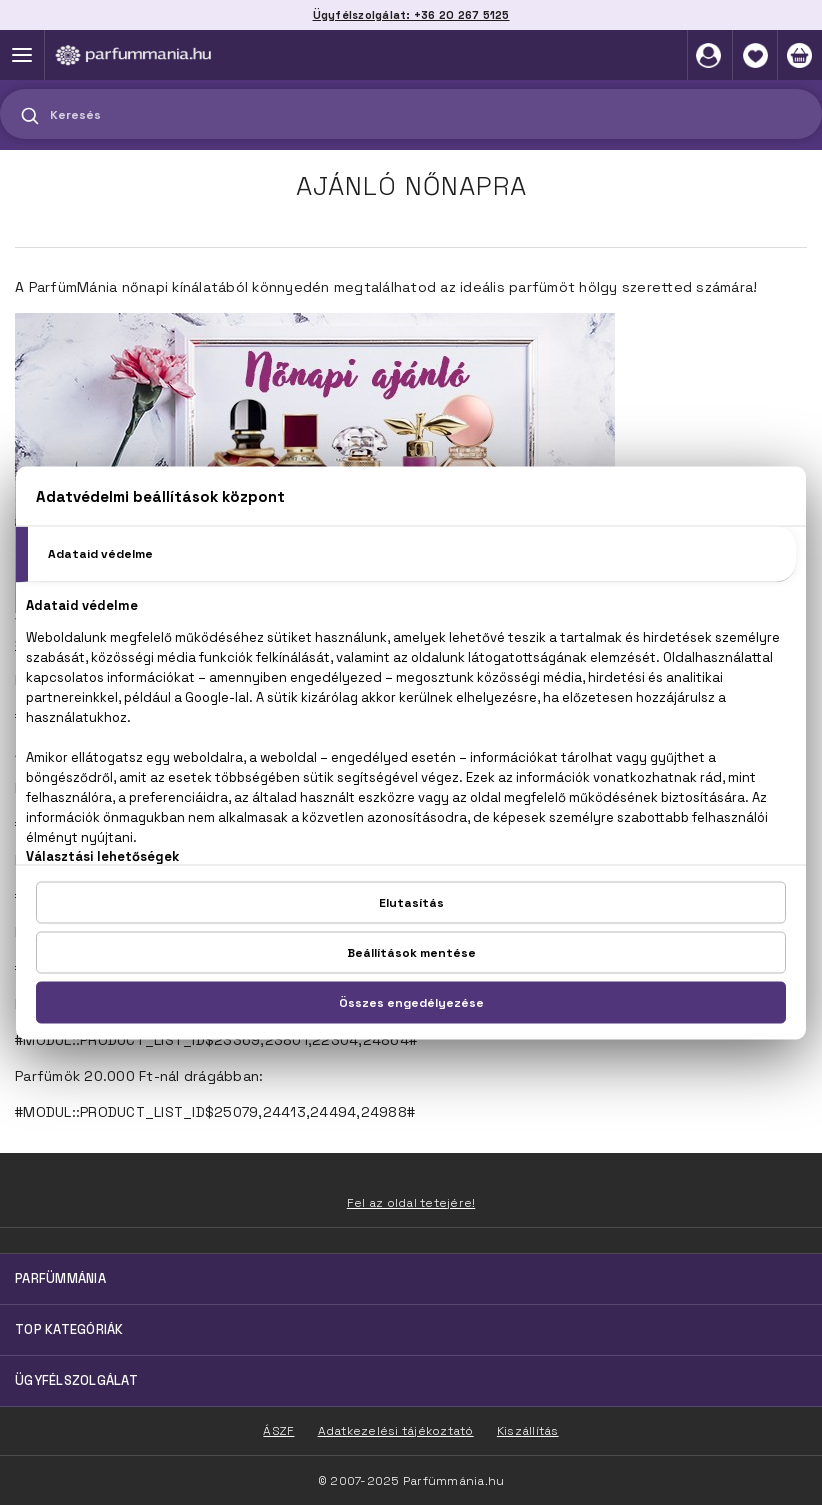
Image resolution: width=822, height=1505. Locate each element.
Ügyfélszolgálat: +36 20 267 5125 (411, 15)
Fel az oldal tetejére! (411, 1203)
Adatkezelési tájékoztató (396, 1431)
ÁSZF (278, 1431)
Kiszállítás (528, 1431)
